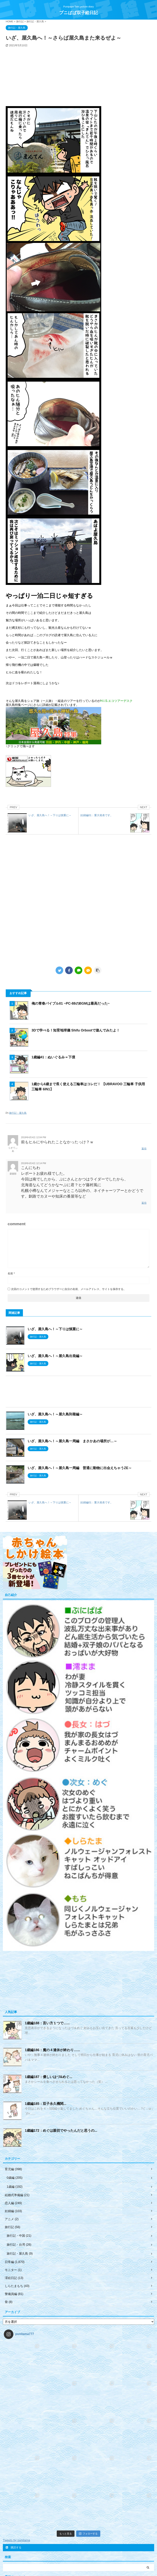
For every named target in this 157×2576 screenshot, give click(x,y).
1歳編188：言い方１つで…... (47, 1824)
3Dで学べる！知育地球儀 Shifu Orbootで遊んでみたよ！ (76, 1030)
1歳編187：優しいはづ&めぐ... (48, 1877)
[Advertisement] (78, 75)
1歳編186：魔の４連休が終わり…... (52, 1851)
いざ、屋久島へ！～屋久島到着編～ (55, 1414)
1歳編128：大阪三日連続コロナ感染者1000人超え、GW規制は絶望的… (52, 2395)
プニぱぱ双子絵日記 (78, 12)
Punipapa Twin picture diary (78, 2572)
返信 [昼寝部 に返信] (144, 1202)
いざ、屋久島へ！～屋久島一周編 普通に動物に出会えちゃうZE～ (80, 1468)
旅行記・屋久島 (18, 1112)
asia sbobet (135, 2391)
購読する (13, 2348)
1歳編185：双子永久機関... (45, 1904)
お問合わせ (78, 2556)
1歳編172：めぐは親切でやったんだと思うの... (61, 1931)
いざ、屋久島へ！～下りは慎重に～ (55, 1329)
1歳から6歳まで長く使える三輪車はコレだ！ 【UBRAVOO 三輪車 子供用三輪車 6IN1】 (63, 2386)
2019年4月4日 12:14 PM (33, 1163)
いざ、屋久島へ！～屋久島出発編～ (55, 1356)
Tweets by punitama (16, 2341)
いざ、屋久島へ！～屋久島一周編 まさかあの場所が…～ (72, 1441)
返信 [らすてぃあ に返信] (144, 1148)
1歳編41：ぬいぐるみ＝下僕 (53, 1057)
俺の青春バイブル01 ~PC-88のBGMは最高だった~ (71, 1003)
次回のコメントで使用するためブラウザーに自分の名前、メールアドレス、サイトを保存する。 (68, 1289)
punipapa (134, 2386)
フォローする (88, 2334)
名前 (11, 1273)
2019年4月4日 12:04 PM (33, 1137)
